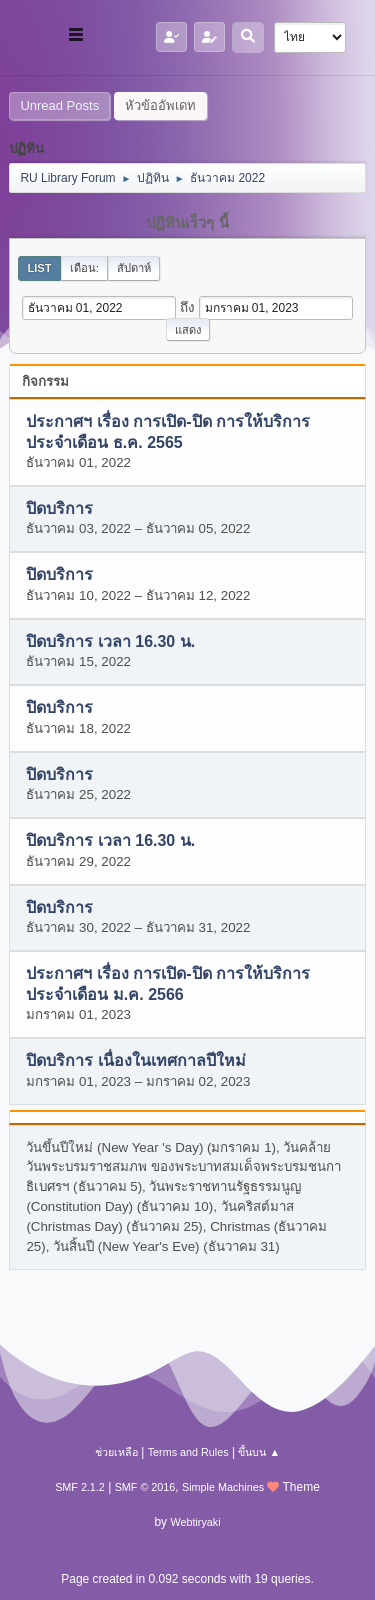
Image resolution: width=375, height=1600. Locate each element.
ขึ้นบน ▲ (259, 1452)
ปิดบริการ (59, 508)
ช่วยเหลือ (116, 1452)
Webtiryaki (195, 1522)
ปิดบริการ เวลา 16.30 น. (110, 641)
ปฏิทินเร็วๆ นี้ (187, 223)
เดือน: (84, 268)
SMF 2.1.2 (80, 1487)
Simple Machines (223, 1487)
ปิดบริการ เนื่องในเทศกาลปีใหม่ (135, 1061)
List (39, 268)
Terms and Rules (188, 1452)
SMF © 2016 (145, 1487)
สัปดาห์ (134, 268)
